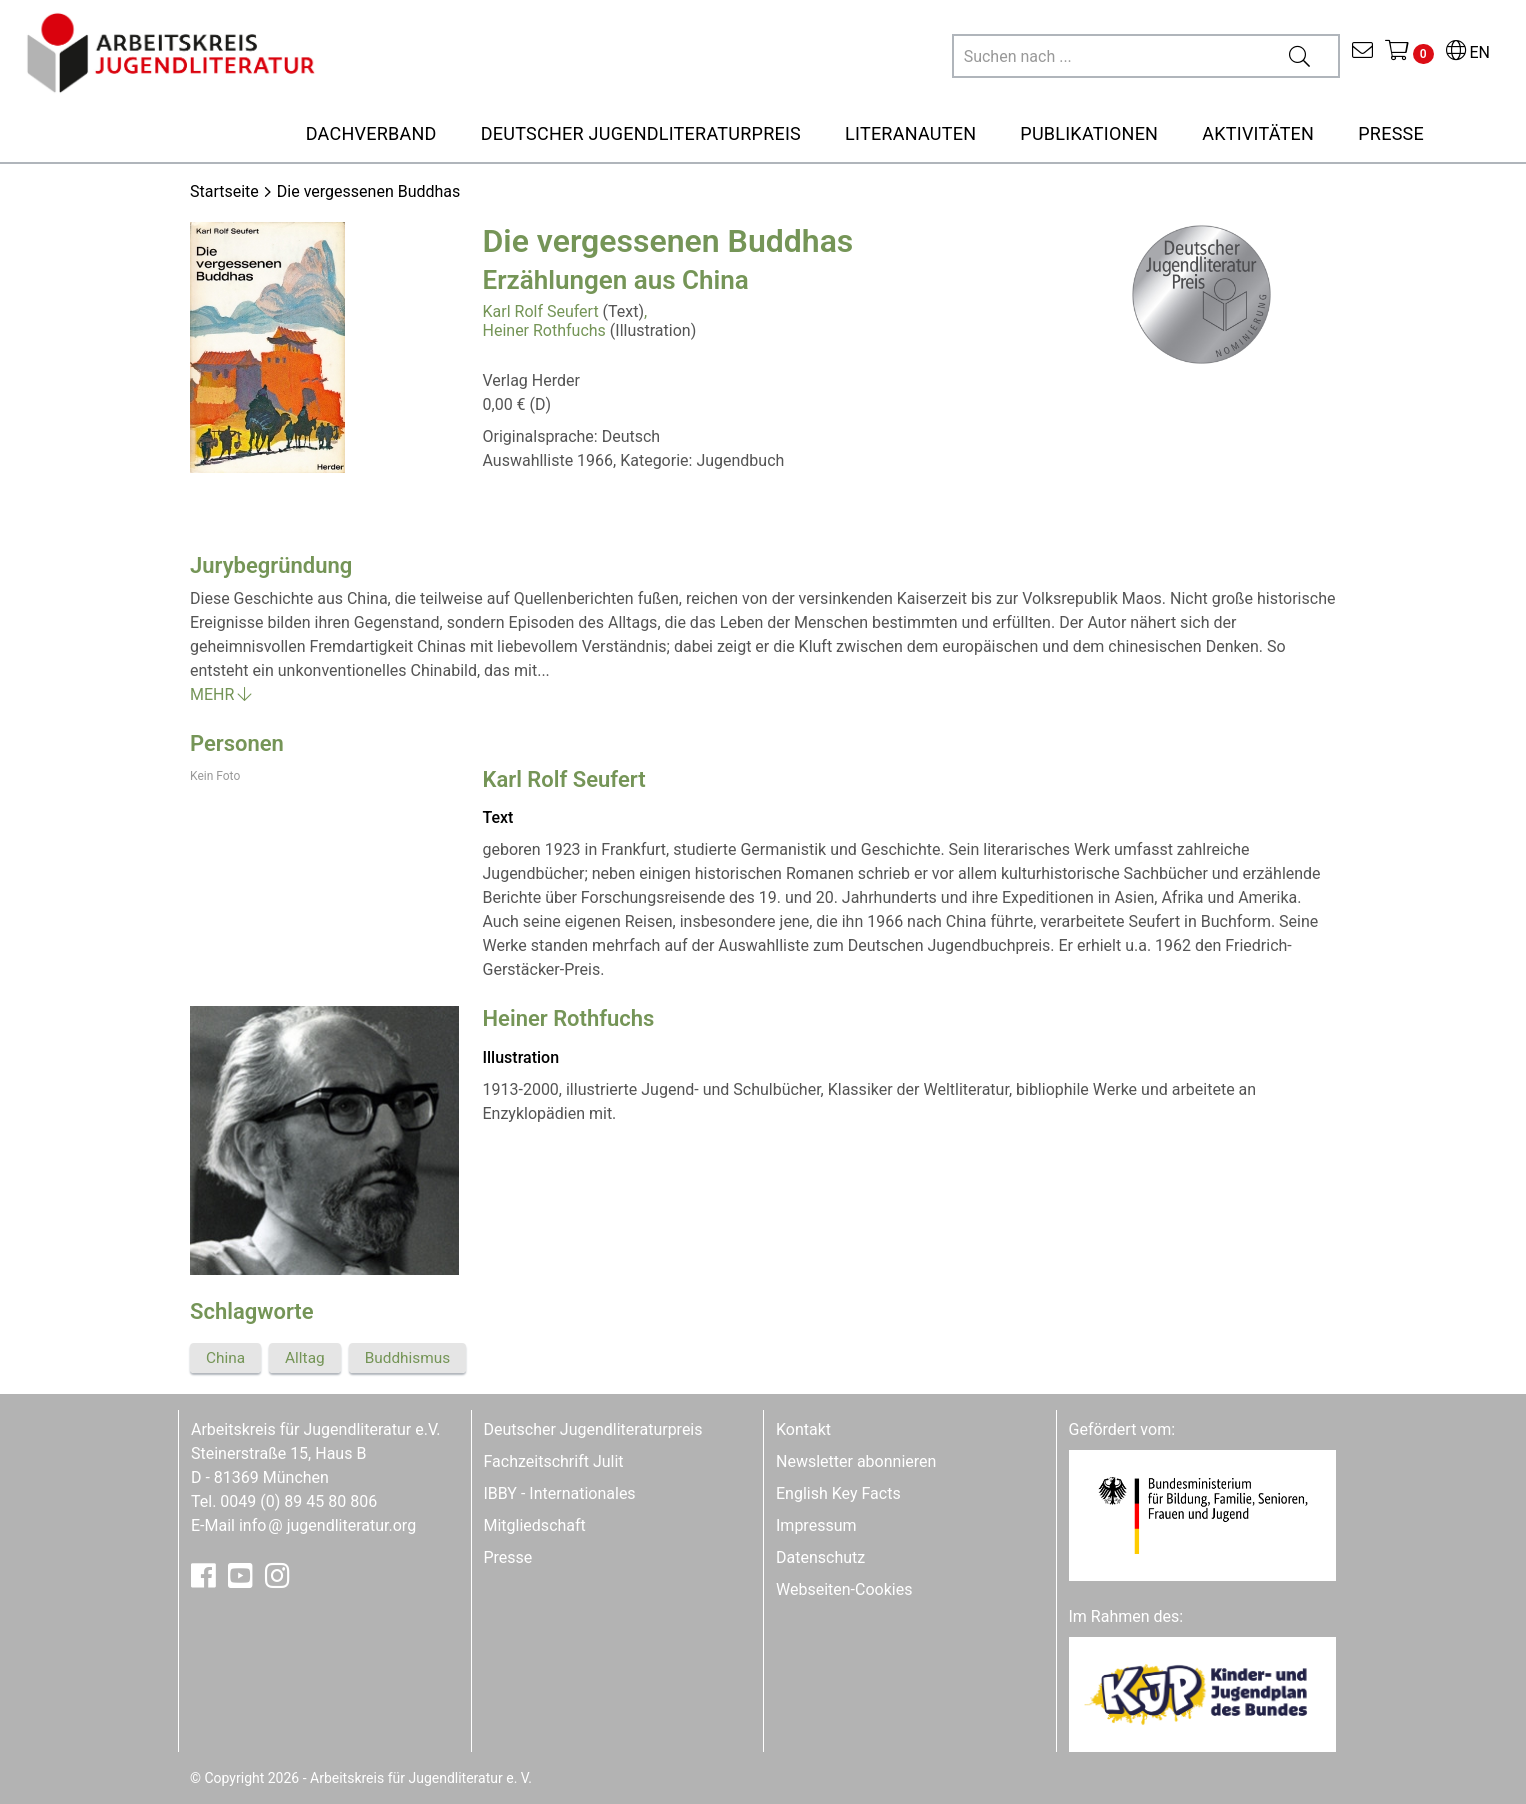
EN (1468, 52)
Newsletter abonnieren (856, 1461)
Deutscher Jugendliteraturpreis (593, 1429)
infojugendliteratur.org (327, 1525)
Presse (508, 1557)
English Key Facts (838, 1493)
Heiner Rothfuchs (544, 330)
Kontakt (803, 1429)
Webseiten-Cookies (844, 1589)
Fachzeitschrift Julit (554, 1461)
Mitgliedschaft (535, 1525)
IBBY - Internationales (560, 1493)
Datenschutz (820, 1557)
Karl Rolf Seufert (541, 311)
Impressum (816, 1525)
